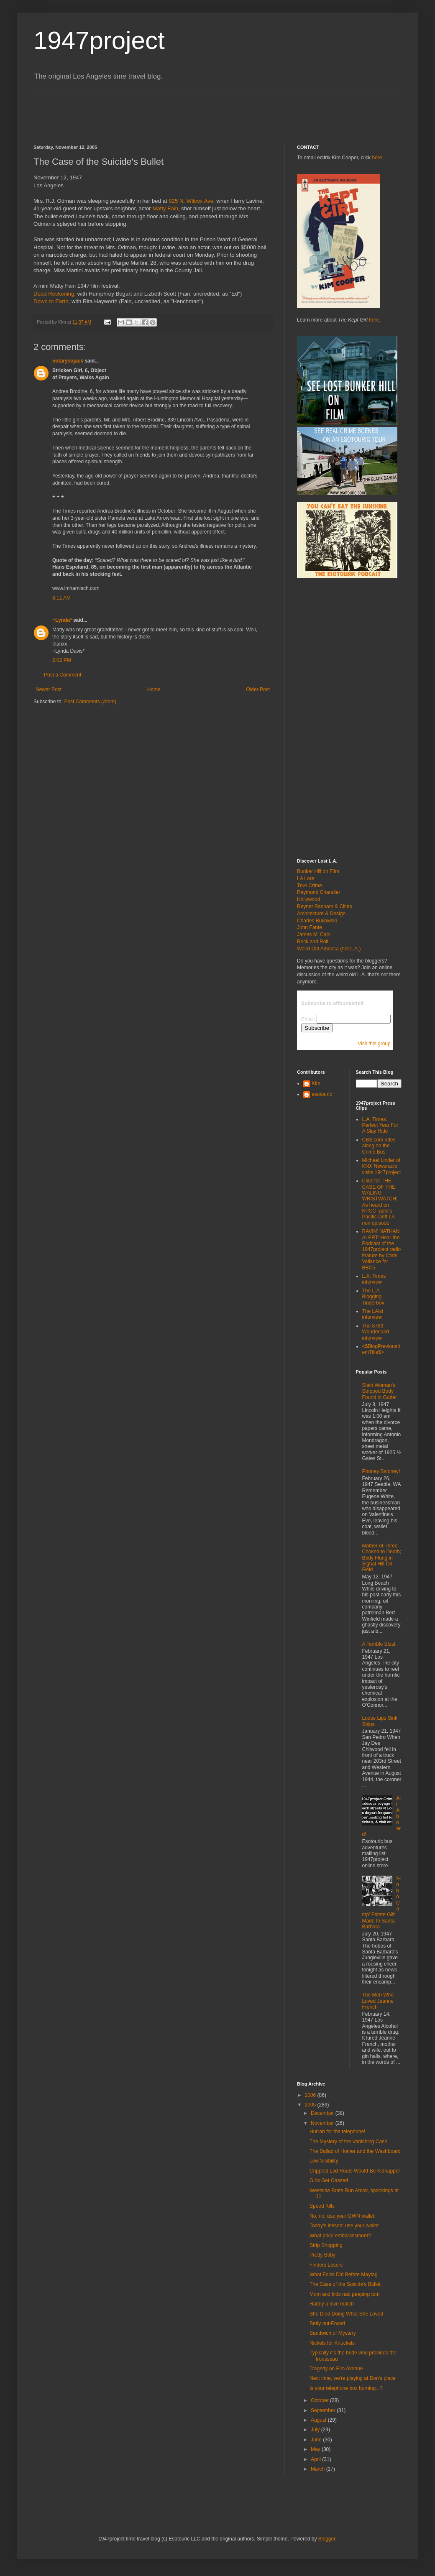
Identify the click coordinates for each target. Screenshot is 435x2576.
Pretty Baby (322, 2255)
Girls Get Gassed (329, 2180)
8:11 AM (61, 598)
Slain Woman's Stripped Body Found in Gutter (379, 1391)
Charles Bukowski (317, 921)
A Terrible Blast (379, 1644)
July (316, 2430)
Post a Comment (62, 675)
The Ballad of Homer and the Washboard (355, 2151)
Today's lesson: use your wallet (344, 2226)
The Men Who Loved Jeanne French (378, 2001)
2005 (311, 2105)
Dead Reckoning (53, 294)
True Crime (309, 885)
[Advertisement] (185, 111)
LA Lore (305, 878)
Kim (316, 1083)
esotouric (322, 1094)
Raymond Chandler (318, 892)
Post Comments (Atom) (90, 702)
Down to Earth (51, 301)
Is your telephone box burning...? (346, 2388)
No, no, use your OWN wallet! (343, 2216)
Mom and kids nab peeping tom (344, 2294)
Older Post (258, 689)
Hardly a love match (332, 2304)
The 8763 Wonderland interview (375, 1332)
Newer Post (48, 689)
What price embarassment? (340, 2236)
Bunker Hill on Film (318, 871)
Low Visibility (324, 2161)
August (319, 2420)
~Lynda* (62, 620)
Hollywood (308, 899)
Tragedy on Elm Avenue (336, 2369)
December (323, 2113)
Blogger (326, 2539)
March (318, 2469)
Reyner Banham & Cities (324, 906)
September (324, 2410)
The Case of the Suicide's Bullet (345, 2284)
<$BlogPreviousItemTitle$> (381, 1349)
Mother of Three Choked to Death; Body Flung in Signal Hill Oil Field (381, 1558)
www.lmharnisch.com (76, 588)
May (316, 2449)
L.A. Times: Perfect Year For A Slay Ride (380, 1125)
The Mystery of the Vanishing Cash (348, 2142)
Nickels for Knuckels (332, 2343)
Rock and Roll (312, 942)
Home (154, 689)
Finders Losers (326, 2265)
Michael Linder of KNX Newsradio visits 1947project (381, 1166)
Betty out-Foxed (327, 2323)
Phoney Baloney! (381, 1471)
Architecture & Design (321, 914)
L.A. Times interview (374, 1279)
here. (377, 158)
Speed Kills (322, 2206)
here (374, 320)
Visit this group (374, 1044)
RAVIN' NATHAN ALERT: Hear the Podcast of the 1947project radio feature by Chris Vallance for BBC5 (381, 1249)
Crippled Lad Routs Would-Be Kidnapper (355, 2171)
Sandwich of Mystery (333, 2333)
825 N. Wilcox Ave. (192, 201)
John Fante (309, 927)
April (316, 2459)
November (323, 2123)
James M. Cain (313, 934)
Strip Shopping (326, 2245)
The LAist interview (373, 1314)
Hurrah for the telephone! (337, 2131)
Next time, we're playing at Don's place (353, 2378)
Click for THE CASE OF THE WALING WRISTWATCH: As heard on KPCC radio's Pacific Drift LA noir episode (380, 1202)
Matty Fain (165, 208)
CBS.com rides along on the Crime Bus (379, 1146)
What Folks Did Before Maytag (344, 2274)
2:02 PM (61, 660)
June (317, 2440)
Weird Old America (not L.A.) (329, 949)
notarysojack (67, 361)
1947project (99, 40)
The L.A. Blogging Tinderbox (373, 1297)
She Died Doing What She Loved (346, 2314)
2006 (311, 2095)
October (320, 2400)
